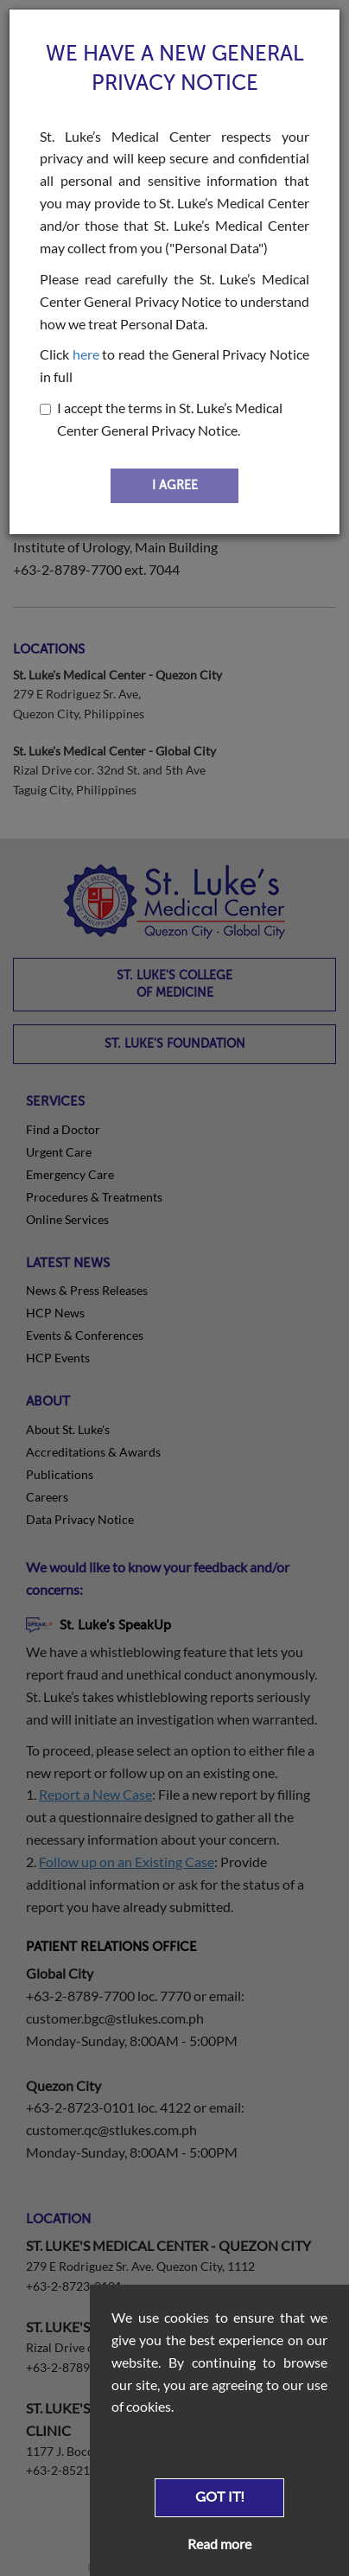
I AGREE (175, 485)
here (86, 354)
